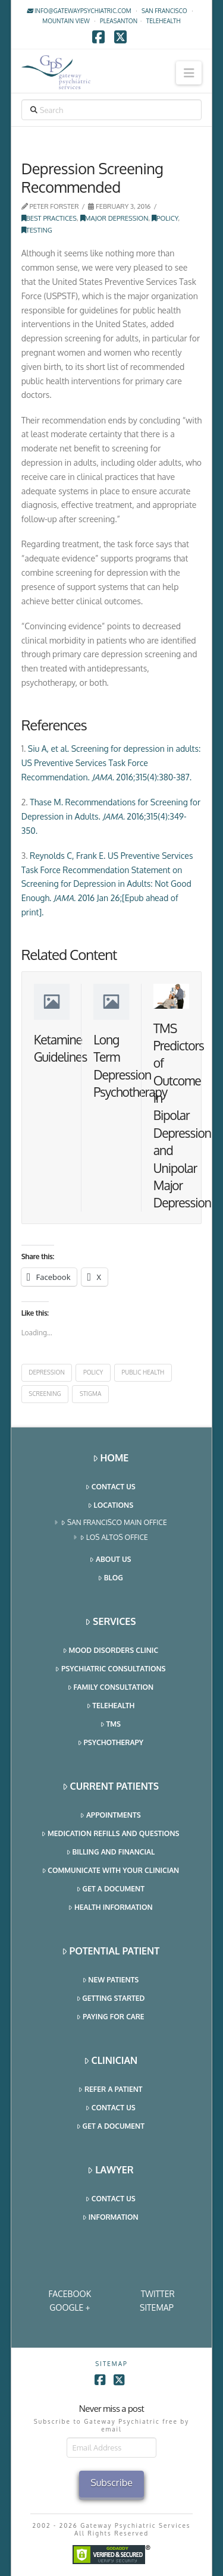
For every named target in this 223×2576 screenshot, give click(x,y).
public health (143, 1372)
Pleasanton (118, 20)
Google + (69, 2307)
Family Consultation (110, 1688)
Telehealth (111, 1706)
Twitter (158, 2294)
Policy (165, 218)
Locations (110, 1506)
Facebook (69, 2294)
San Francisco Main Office (114, 1523)
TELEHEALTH (163, 20)
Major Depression (114, 218)
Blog (110, 1578)
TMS (110, 1725)
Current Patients (110, 1786)
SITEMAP (157, 2307)
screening (45, 1393)
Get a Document (111, 1889)
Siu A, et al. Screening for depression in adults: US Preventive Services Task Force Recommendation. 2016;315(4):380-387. (111, 762)
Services (110, 1622)
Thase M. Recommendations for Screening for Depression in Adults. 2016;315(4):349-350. (110, 816)
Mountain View (66, 20)
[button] (189, 72)
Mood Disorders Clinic (110, 1651)
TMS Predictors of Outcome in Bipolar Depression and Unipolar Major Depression (182, 1115)
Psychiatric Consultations (110, 1669)
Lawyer (110, 2170)
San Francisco (164, 10)
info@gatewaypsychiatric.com (79, 10)
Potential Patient (111, 1951)
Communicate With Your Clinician (111, 1871)
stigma (90, 1393)
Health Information (110, 1908)
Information (110, 2218)
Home (111, 1458)
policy (93, 1372)
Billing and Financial (111, 1852)
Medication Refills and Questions (110, 1834)
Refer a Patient (110, 2090)
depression (47, 1372)
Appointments (110, 1816)
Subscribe (111, 2483)
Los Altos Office (114, 1538)
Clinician (110, 2060)
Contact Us (110, 1487)
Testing (36, 229)
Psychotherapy (110, 1743)
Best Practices (49, 218)
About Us (110, 1560)
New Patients (111, 1980)
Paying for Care (110, 2017)
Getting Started (111, 1999)
